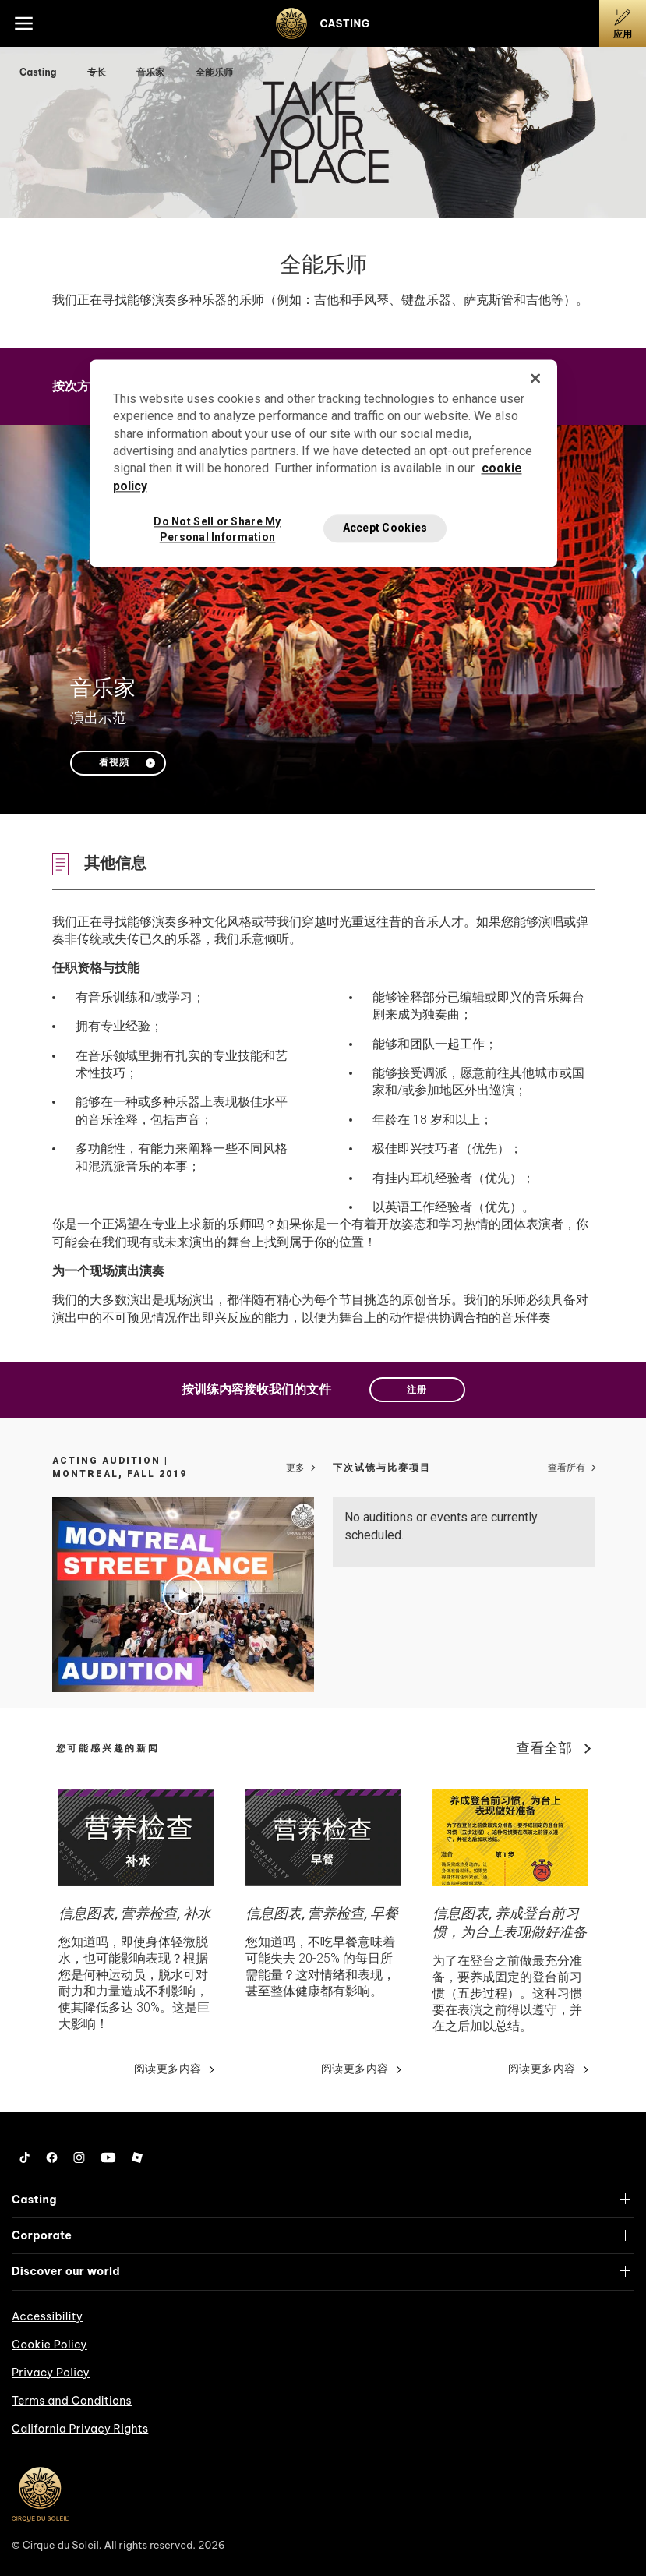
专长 (97, 72)
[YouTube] (108, 2157)
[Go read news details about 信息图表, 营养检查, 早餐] (323, 1836)
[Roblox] (137, 2157)
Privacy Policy (51, 2373)
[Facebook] (51, 2157)
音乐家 (151, 72)
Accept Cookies (385, 528)
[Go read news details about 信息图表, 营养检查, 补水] (136, 1836)
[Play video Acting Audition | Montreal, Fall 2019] (183, 1594)
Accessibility (47, 2316)
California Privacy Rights (80, 2429)
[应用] (622, 23)
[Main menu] (23, 23)
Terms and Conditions (72, 2401)
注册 (417, 1389)
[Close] (535, 378)
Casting (38, 72)
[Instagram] (79, 2157)
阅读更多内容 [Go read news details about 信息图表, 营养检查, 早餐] (354, 2068)
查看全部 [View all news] (544, 1748)
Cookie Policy (49, 2344)
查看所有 (566, 1467)
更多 (295, 1467)
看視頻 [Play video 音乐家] (114, 762)
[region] (323, 463)
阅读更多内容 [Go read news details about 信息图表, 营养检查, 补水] (167, 2068)
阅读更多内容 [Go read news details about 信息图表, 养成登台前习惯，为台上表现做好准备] (541, 2068)
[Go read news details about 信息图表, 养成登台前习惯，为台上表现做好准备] (510, 1836)
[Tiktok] (25, 2157)
